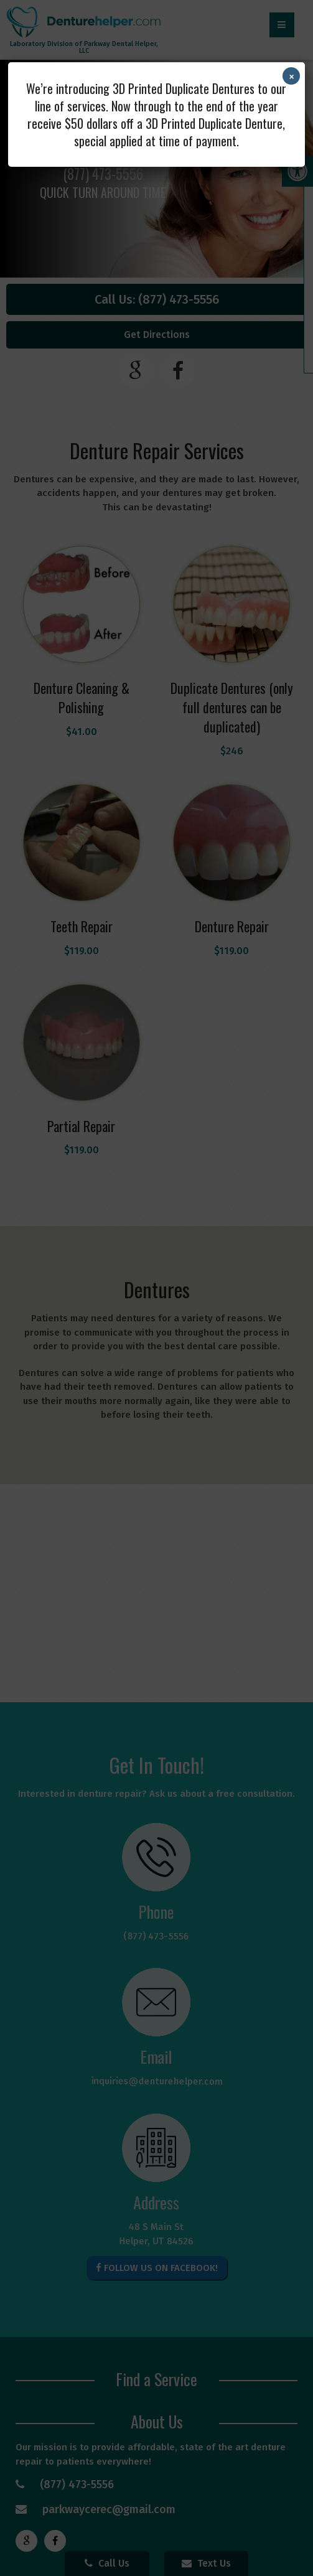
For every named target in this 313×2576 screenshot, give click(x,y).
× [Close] (291, 75)
